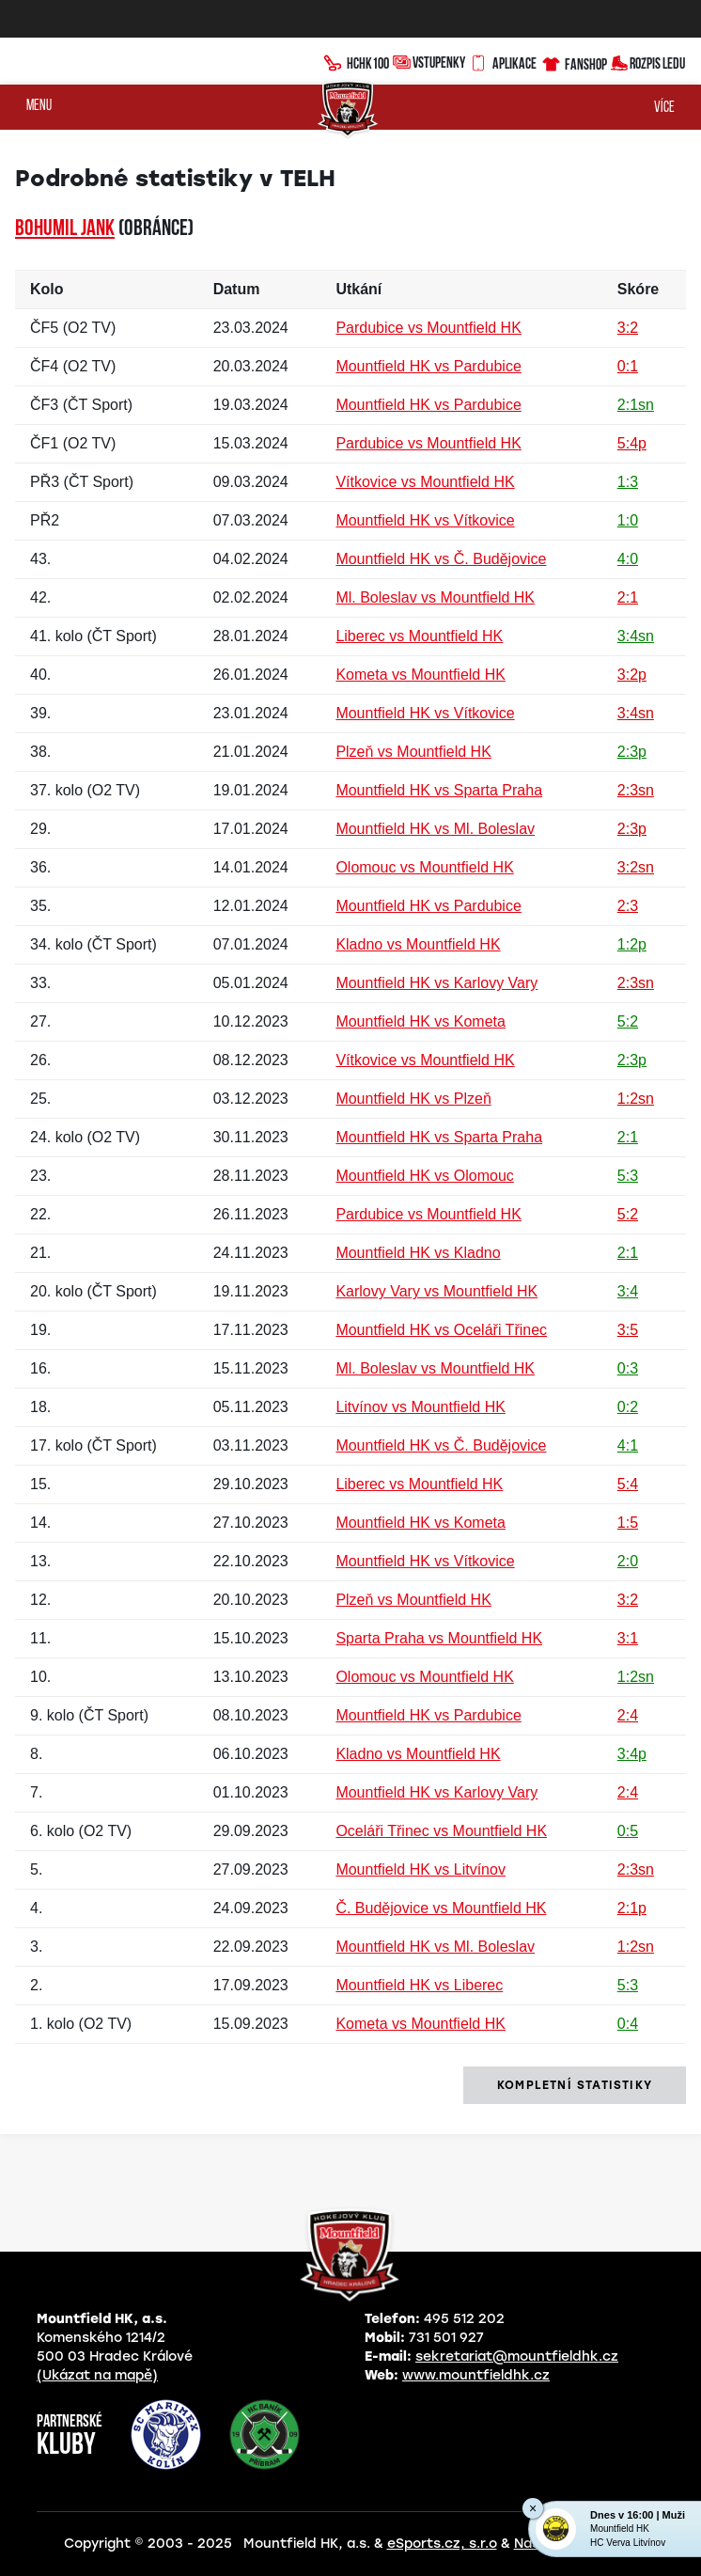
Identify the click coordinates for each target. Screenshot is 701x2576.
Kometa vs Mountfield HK (420, 675)
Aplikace (503, 61)
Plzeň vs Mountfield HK (413, 752)
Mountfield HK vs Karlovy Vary (436, 983)
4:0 (627, 559)
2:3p (631, 752)
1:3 (627, 482)
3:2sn (635, 867)
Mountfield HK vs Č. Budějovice (440, 559)
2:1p (631, 1908)
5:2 (627, 1021)
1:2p (631, 944)
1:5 (627, 1523)
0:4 (627, 2024)
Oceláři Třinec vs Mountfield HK (441, 1831)
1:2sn (635, 1099)
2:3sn (635, 790)
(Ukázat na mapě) (97, 2375)
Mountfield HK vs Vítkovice (424, 520)
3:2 (627, 328)
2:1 (627, 597)
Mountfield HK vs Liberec (419, 1985)
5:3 (627, 1176)
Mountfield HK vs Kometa (420, 1021)
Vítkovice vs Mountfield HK (424, 482)
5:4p (631, 443)
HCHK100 (356, 61)
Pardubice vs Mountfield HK (428, 328)
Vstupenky (429, 61)
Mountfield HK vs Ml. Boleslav (435, 829)
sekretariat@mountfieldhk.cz (516, 2356)
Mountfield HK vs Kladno (417, 1253)
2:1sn (635, 405)
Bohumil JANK (65, 229)
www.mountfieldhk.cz (476, 2375)
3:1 (627, 1638)
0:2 (627, 1407)
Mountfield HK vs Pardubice (428, 366)
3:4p (631, 1754)
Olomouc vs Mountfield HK (424, 867)
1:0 (627, 520)
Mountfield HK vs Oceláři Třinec (441, 1330)
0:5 (627, 1831)
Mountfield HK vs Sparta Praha (438, 790)
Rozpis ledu (648, 62)
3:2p (631, 675)
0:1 (627, 366)
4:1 (627, 1445)
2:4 (627, 1715)
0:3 (627, 1368)
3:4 (627, 1291)
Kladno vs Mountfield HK (417, 944)
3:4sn (635, 636)
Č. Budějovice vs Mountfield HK (440, 1908)
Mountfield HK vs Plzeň (413, 1099)
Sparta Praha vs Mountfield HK (438, 1638)
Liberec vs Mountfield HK (419, 636)
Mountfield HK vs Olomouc (424, 1176)
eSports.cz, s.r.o (442, 2544)
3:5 (627, 1330)
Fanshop (573, 62)
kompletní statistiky (574, 2085)
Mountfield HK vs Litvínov (420, 1869)
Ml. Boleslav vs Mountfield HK (435, 597)
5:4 (627, 1484)
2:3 (627, 906)
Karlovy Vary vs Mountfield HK (436, 1291)
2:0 (627, 1561)
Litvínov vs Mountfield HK (420, 1407)
